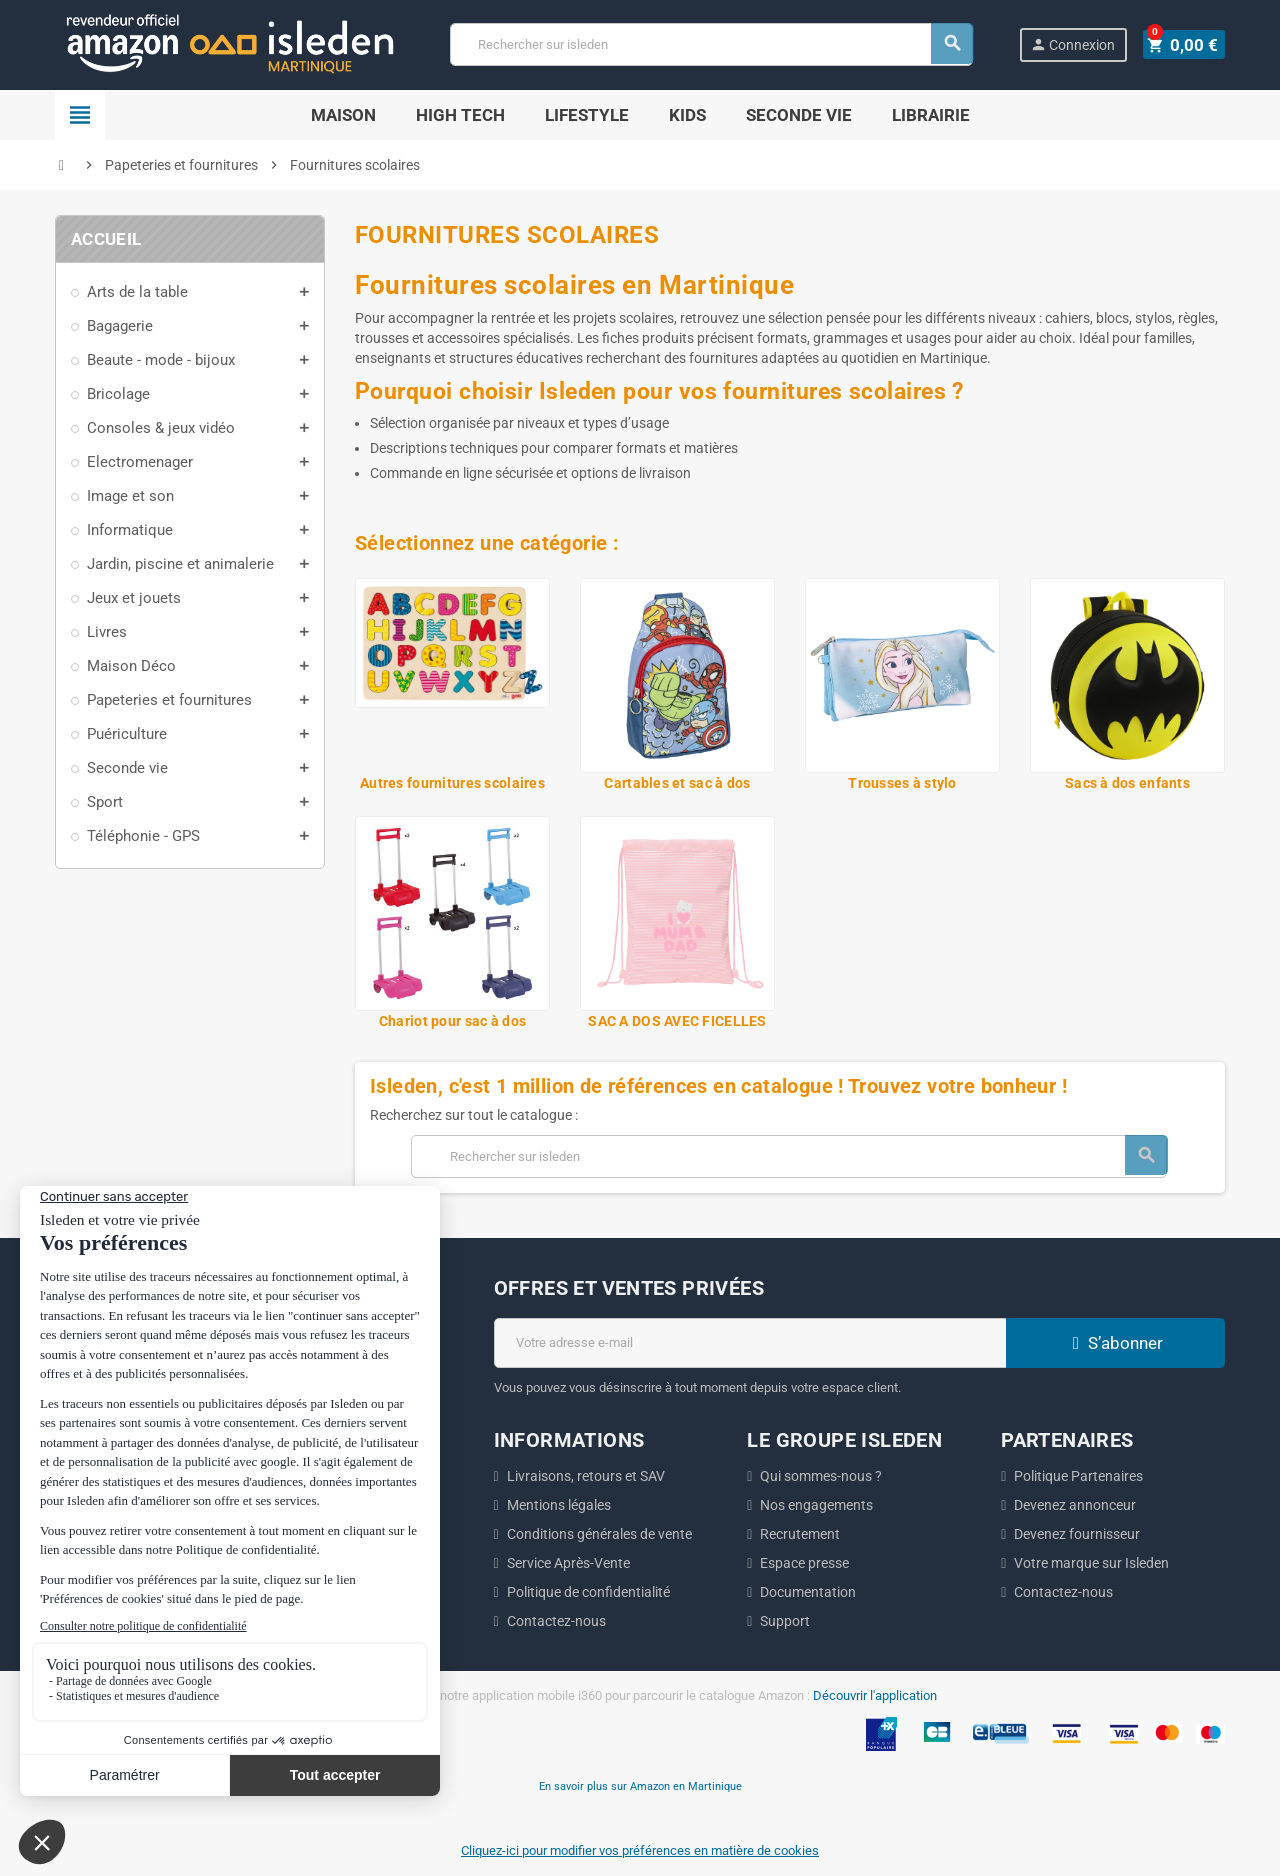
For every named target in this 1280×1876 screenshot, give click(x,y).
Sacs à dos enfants (1127, 783)
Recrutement (800, 1534)
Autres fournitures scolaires (452, 783)
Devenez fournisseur (1077, 1534)
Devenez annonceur (1075, 1505)
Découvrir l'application (875, 1695)
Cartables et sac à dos (677, 783)
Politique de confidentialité (588, 1592)
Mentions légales (559, 1505)
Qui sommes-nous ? (821, 1476)
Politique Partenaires (1078, 1476)
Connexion (1076, 44)
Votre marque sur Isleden (1091, 1563)
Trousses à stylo (902, 783)
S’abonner (1115, 1343)
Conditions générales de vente (599, 1534)
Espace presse (804, 1563)
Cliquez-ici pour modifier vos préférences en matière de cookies (640, 1850)
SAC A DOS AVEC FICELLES (677, 1021)
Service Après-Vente (568, 1563)
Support (785, 1621)
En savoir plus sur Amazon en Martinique (640, 1786)
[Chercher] (714, 44)
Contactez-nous (556, 1621)
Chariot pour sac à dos (452, 1021)
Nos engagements (816, 1505)
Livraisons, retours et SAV (586, 1476)
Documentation (808, 1592)
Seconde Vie (799, 115)
